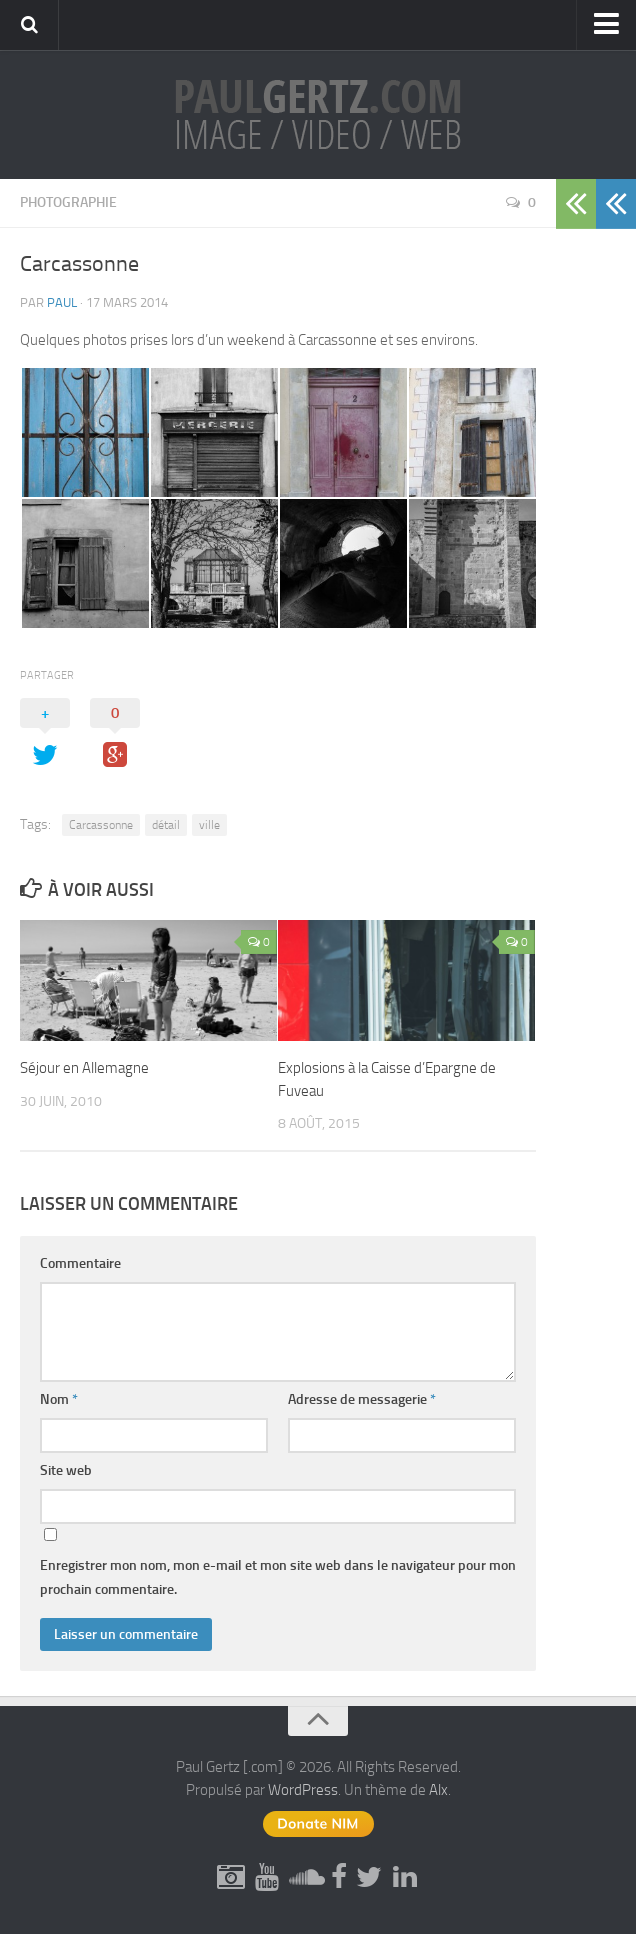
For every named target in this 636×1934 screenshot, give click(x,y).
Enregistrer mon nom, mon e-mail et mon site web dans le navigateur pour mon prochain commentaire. (278, 1577)
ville (209, 825)
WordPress (303, 1790)
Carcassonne (101, 825)
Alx (438, 1790)
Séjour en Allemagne (84, 1068)
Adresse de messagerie (362, 1399)
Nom (59, 1399)
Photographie (68, 202)
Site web (66, 1470)
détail (166, 825)
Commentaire (80, 1263)
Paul (62, 302)
